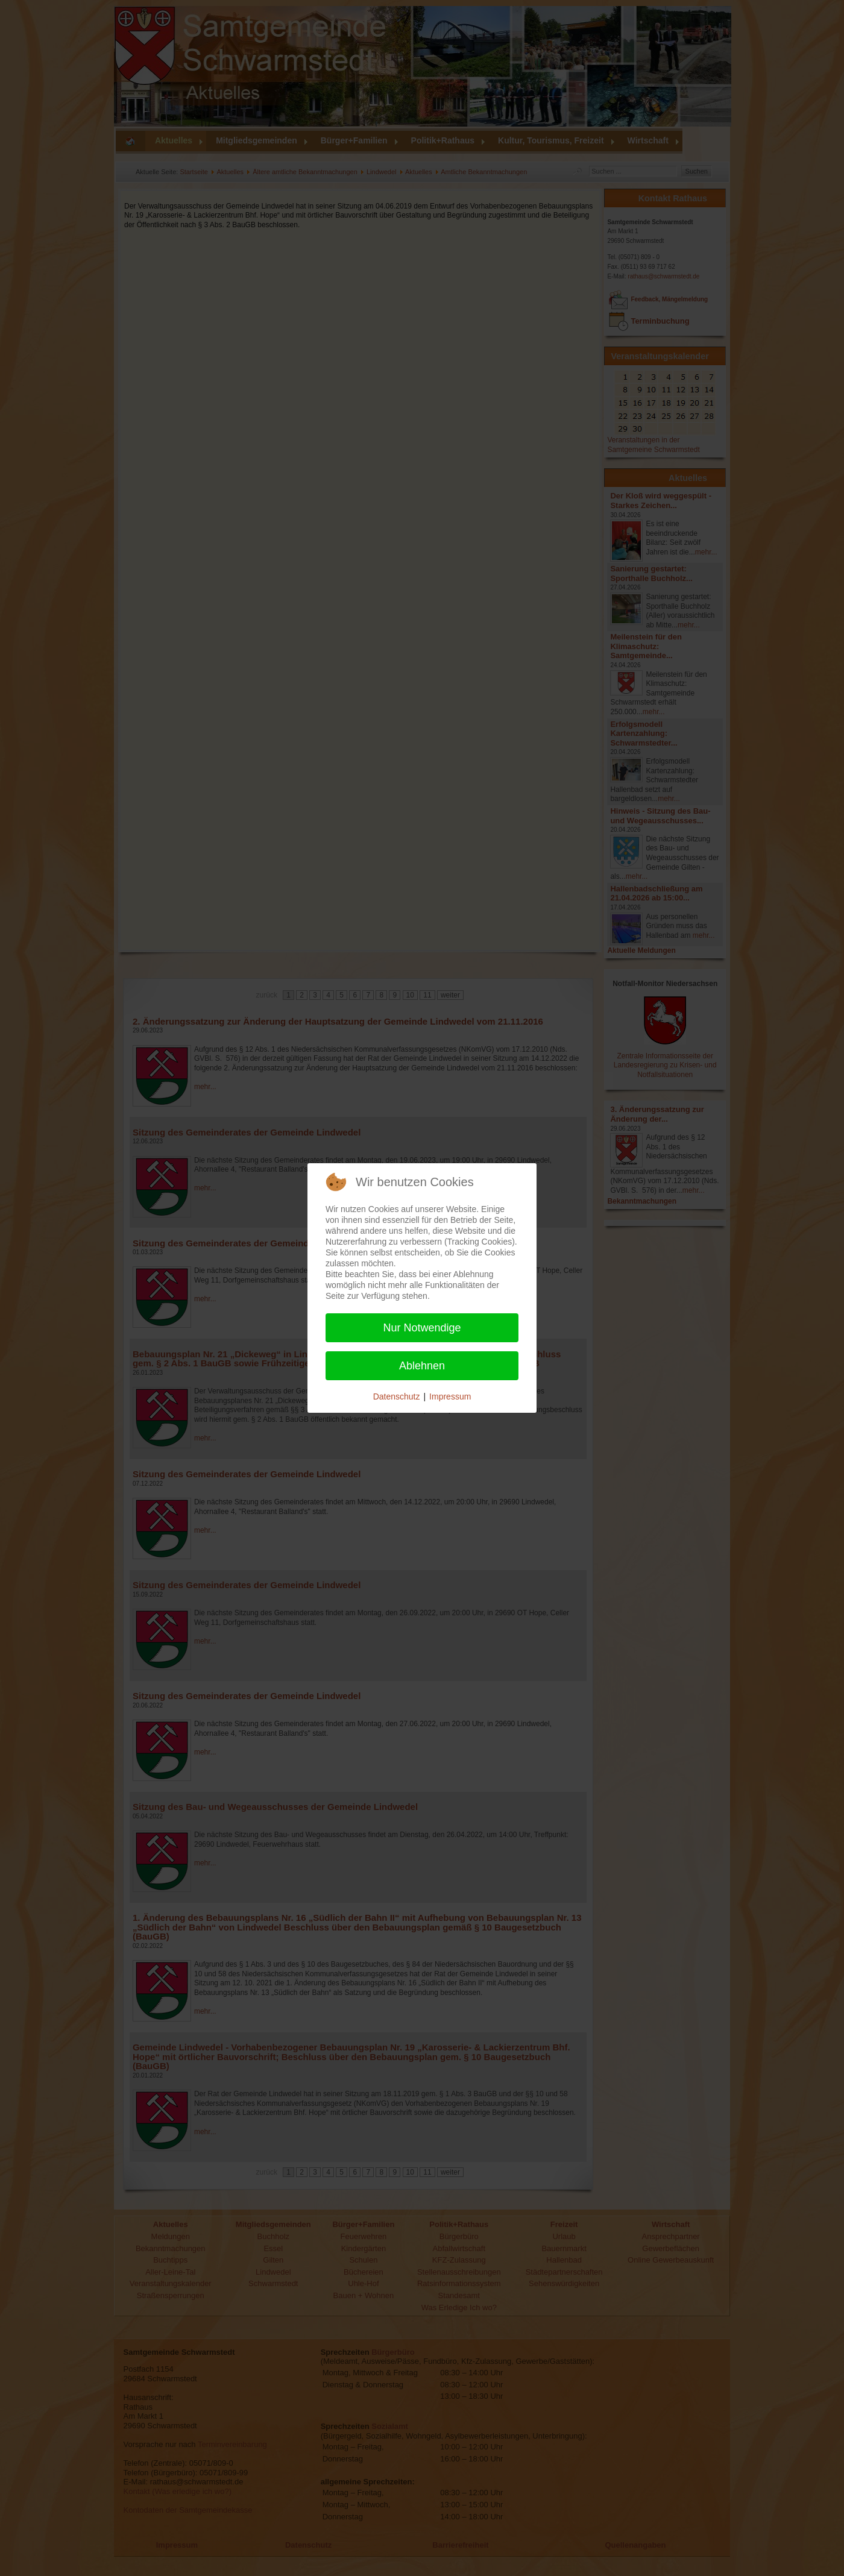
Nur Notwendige (422, 1328)
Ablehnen (422, 1366)
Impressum (450, 1396)
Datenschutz (396, 1396)
